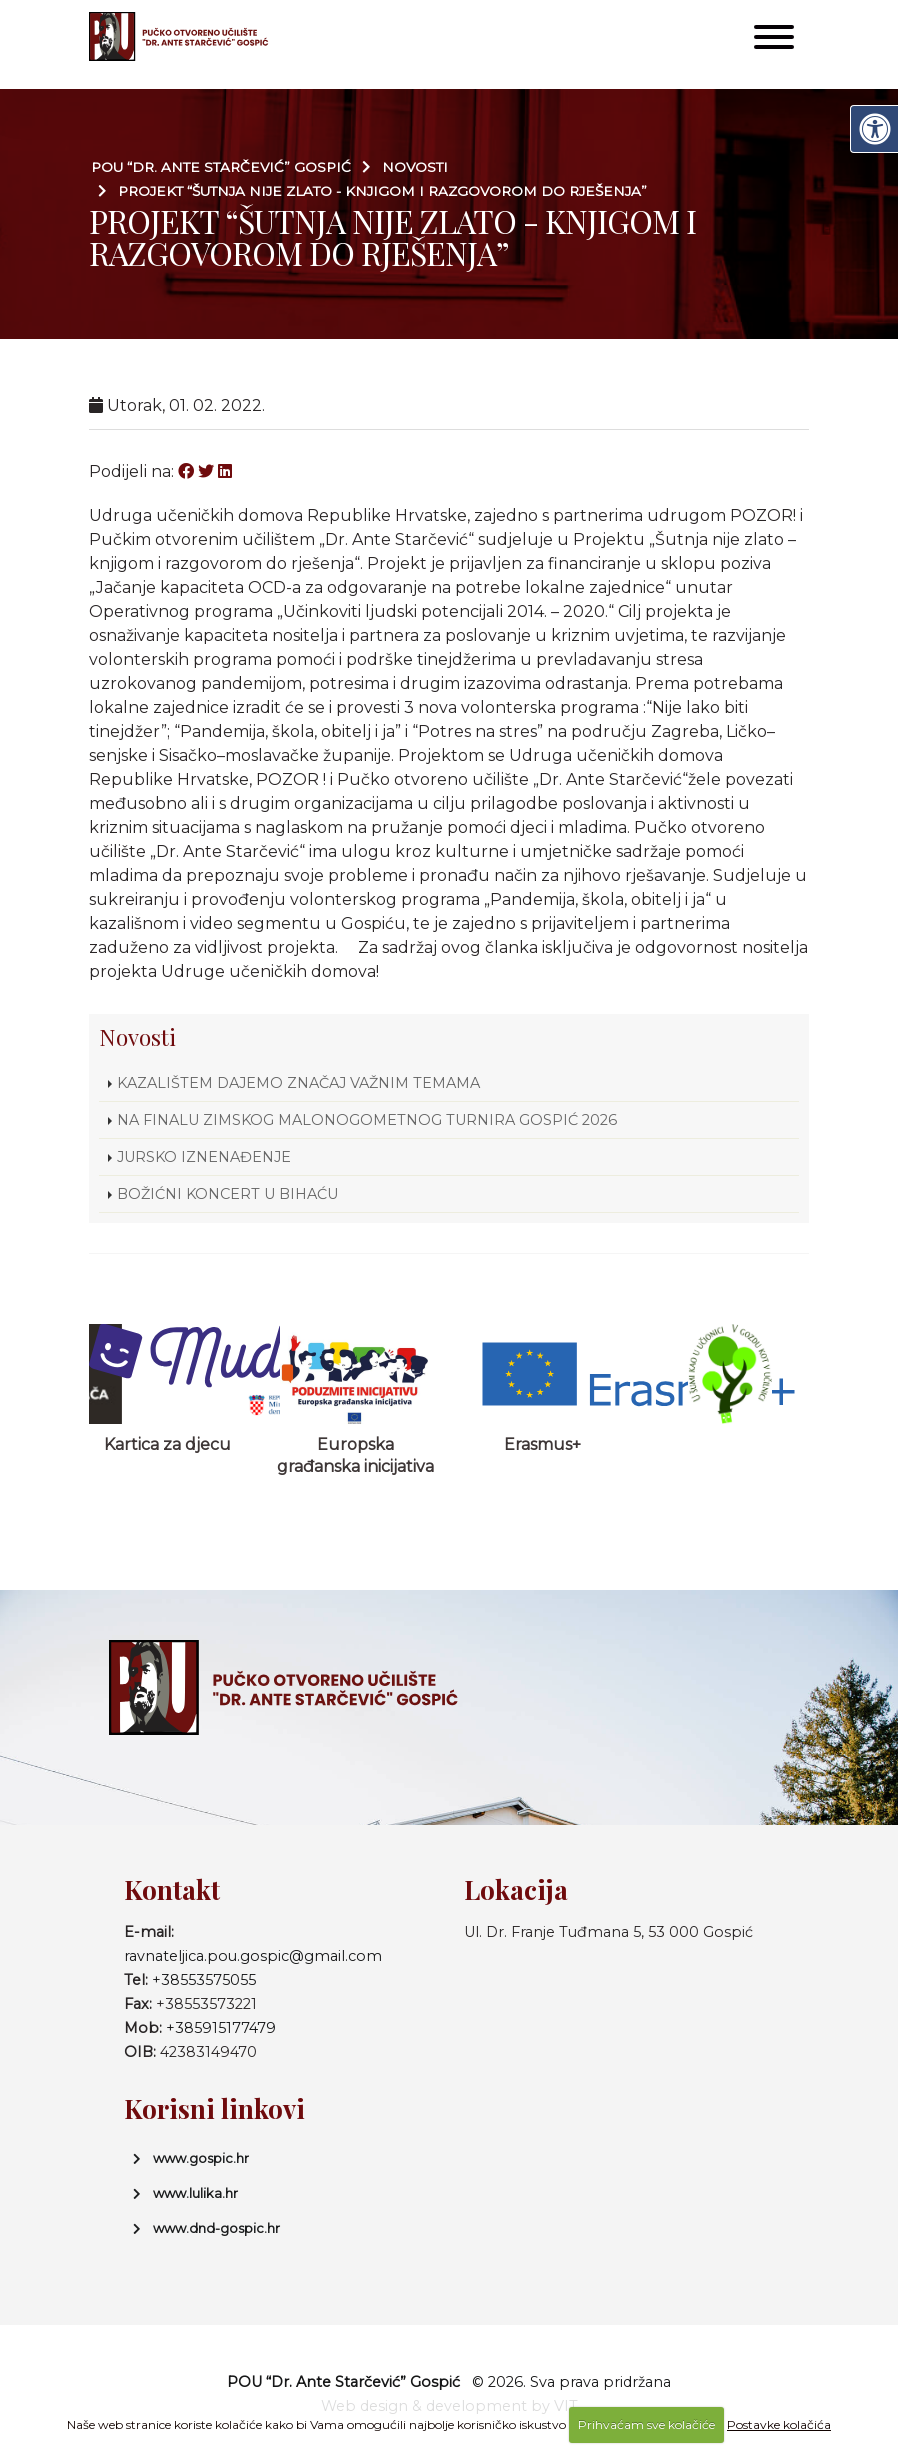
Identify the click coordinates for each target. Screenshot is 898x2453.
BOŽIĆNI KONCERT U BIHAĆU (227, 1194)
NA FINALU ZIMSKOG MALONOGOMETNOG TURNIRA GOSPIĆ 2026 (367, 1120)
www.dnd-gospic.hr (216, 2228)
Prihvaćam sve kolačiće (646, 2424)
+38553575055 (204, 1980)
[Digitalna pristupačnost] (874, 129)
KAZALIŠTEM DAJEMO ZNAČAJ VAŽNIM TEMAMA (298, 1083)
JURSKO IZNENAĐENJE (204, 1157)
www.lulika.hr (195, 2193)
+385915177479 (221, 2028)
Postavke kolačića (779, 2424)
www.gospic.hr (201, 2158)
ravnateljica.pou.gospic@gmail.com (253, 1956)
